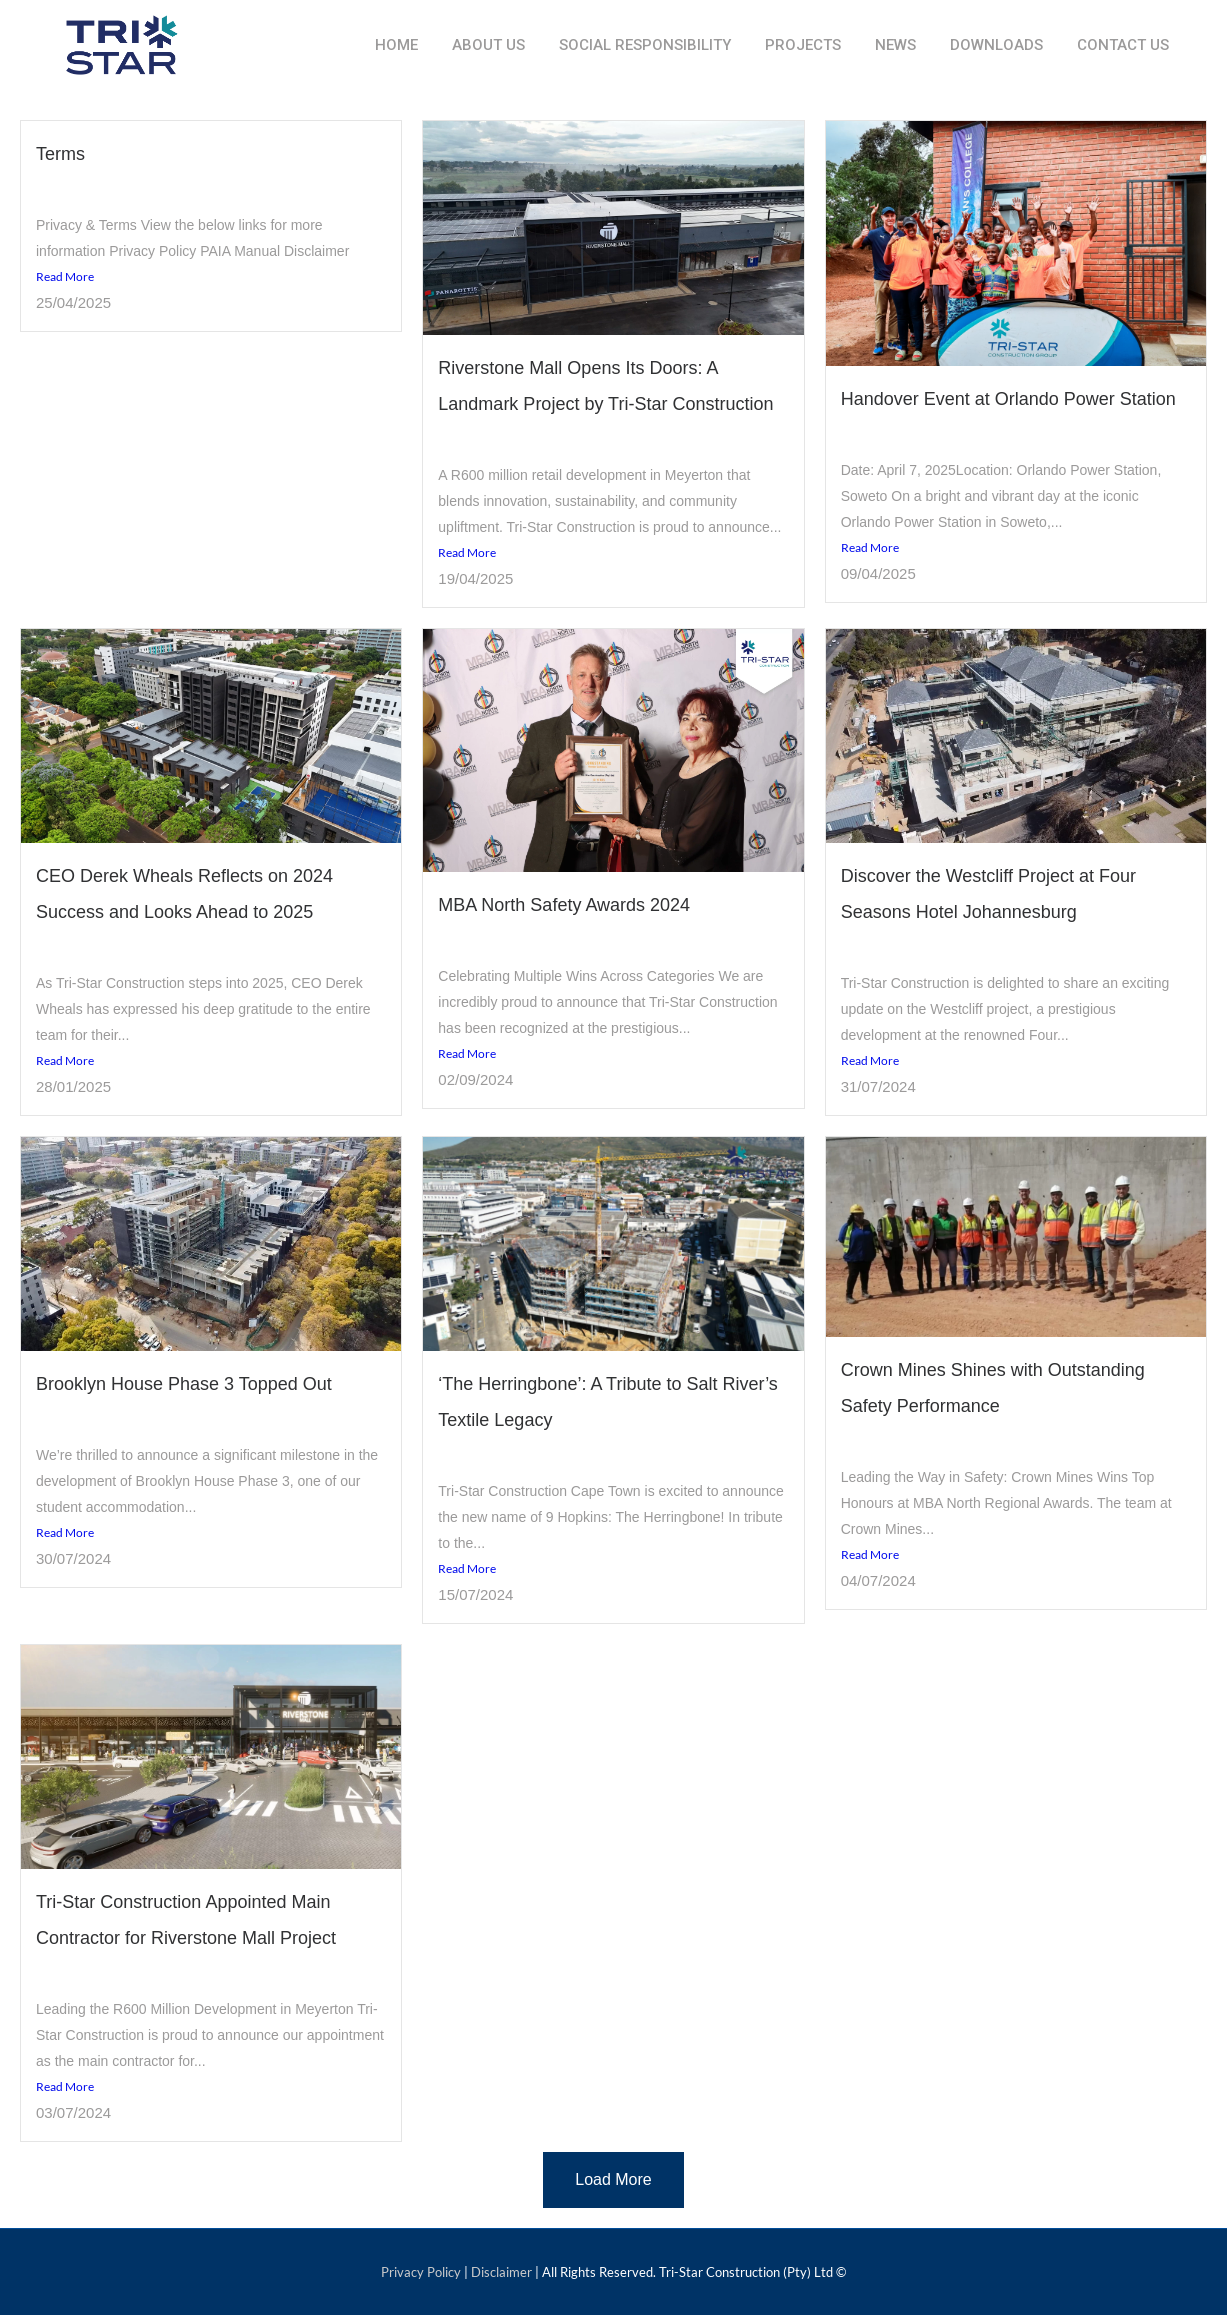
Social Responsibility (645, 45)
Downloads (996, 45)
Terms (60, 154)
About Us (488, 45)
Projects (803, 45)
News (895, 45)
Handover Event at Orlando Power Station (1008, 399)
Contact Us (1123, 45)
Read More (65, 276)
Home (396, 45)
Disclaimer (501, 2272)
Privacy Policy (421, 2272)
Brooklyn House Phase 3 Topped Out (184, 1384)
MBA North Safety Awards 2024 (564, 905)
